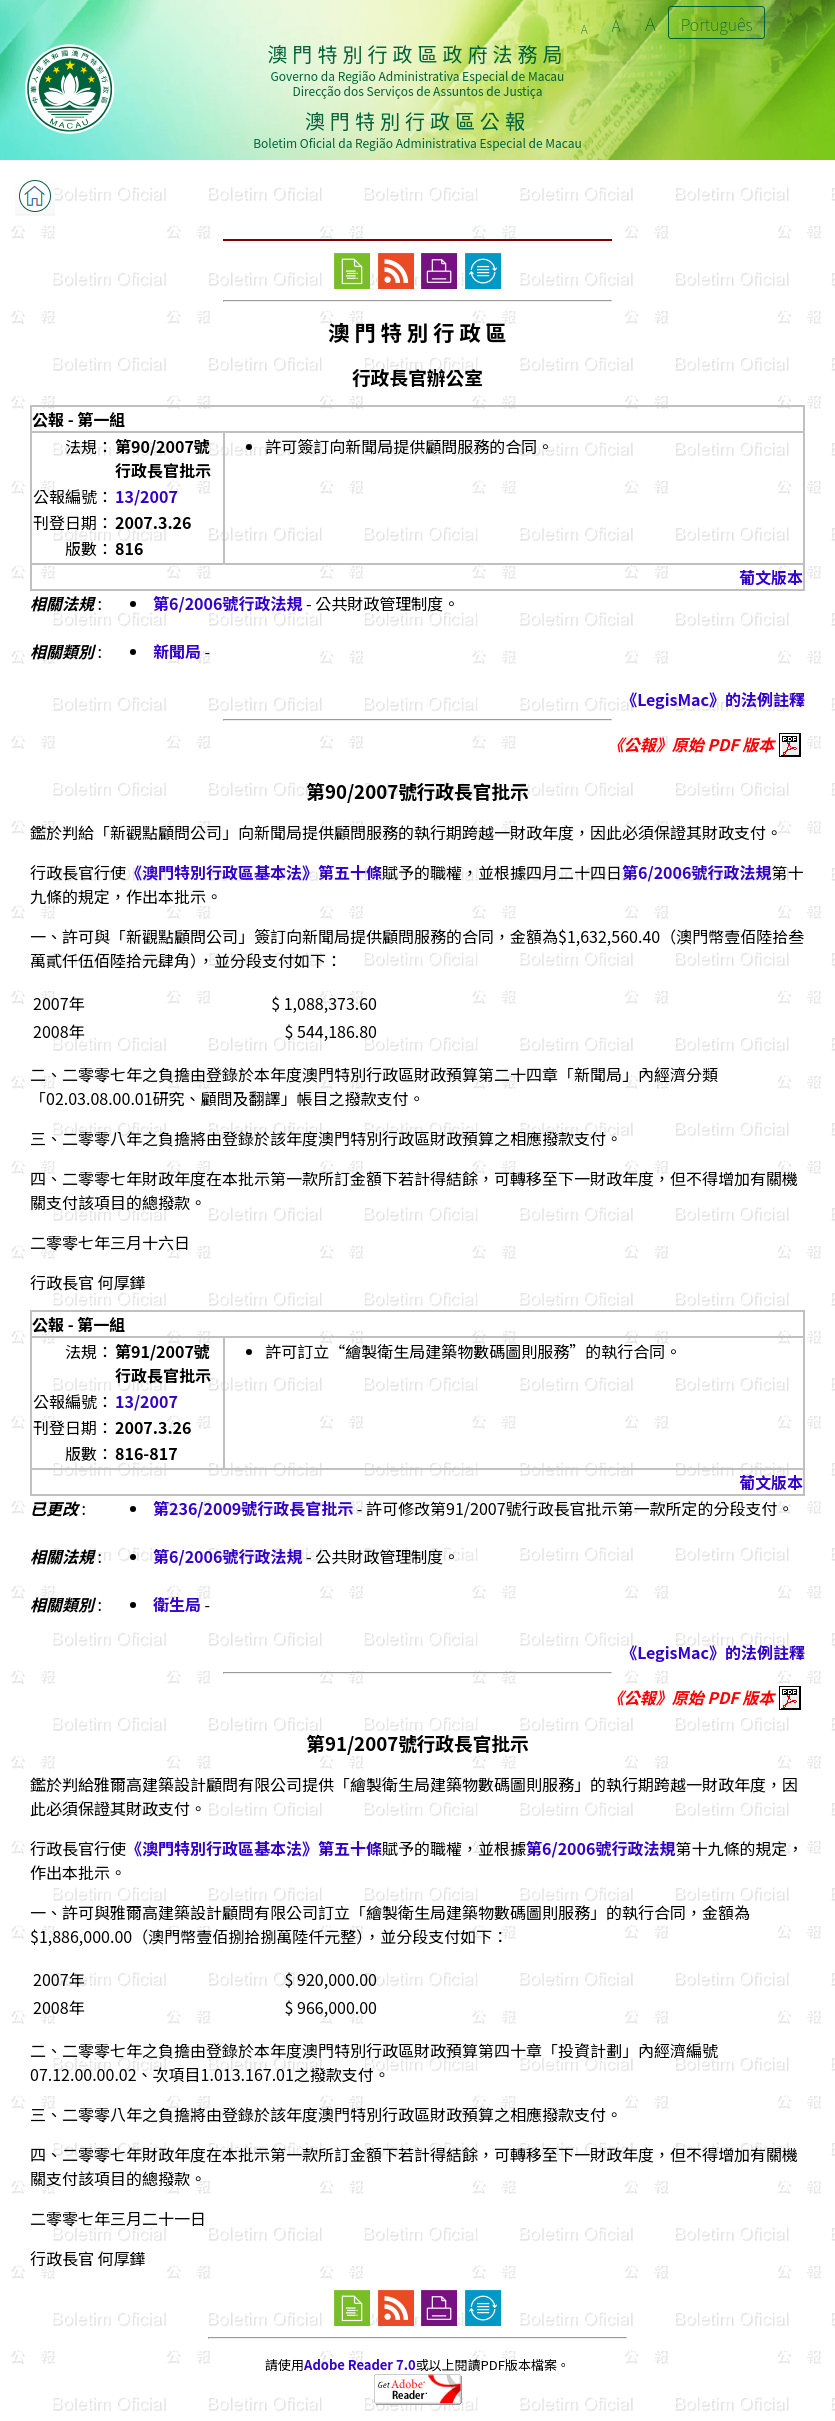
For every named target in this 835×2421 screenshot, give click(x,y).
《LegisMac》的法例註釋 (713, 699)
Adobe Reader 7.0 (359, 2364)
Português (717, 24)
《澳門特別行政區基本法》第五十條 (254, 872)
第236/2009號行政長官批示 (253, 1508)
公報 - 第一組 (78, 419)
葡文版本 (771, 577)
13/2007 (146, 496)
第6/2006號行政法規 (227, 603)
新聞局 (177, 651)
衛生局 (177, 1604)
